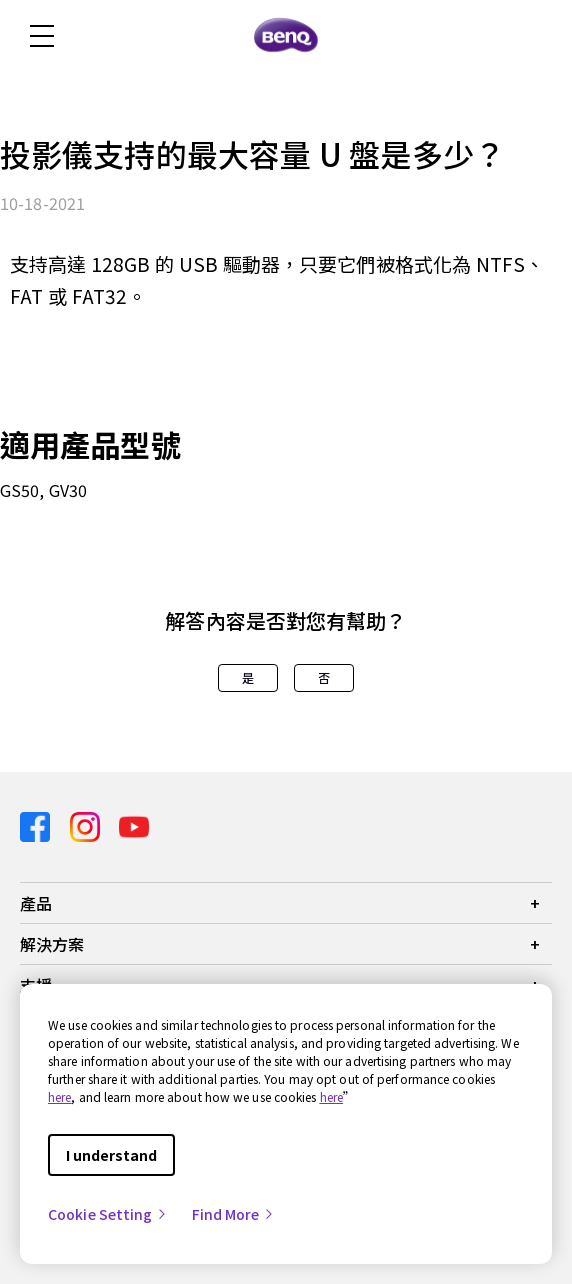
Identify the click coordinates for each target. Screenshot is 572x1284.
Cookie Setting (108, 1214)
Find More (234, 1214)
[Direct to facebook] (37, 825)
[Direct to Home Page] (286, 36)
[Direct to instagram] (87, 825)
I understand (111, 1155)
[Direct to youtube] (134, 825)
